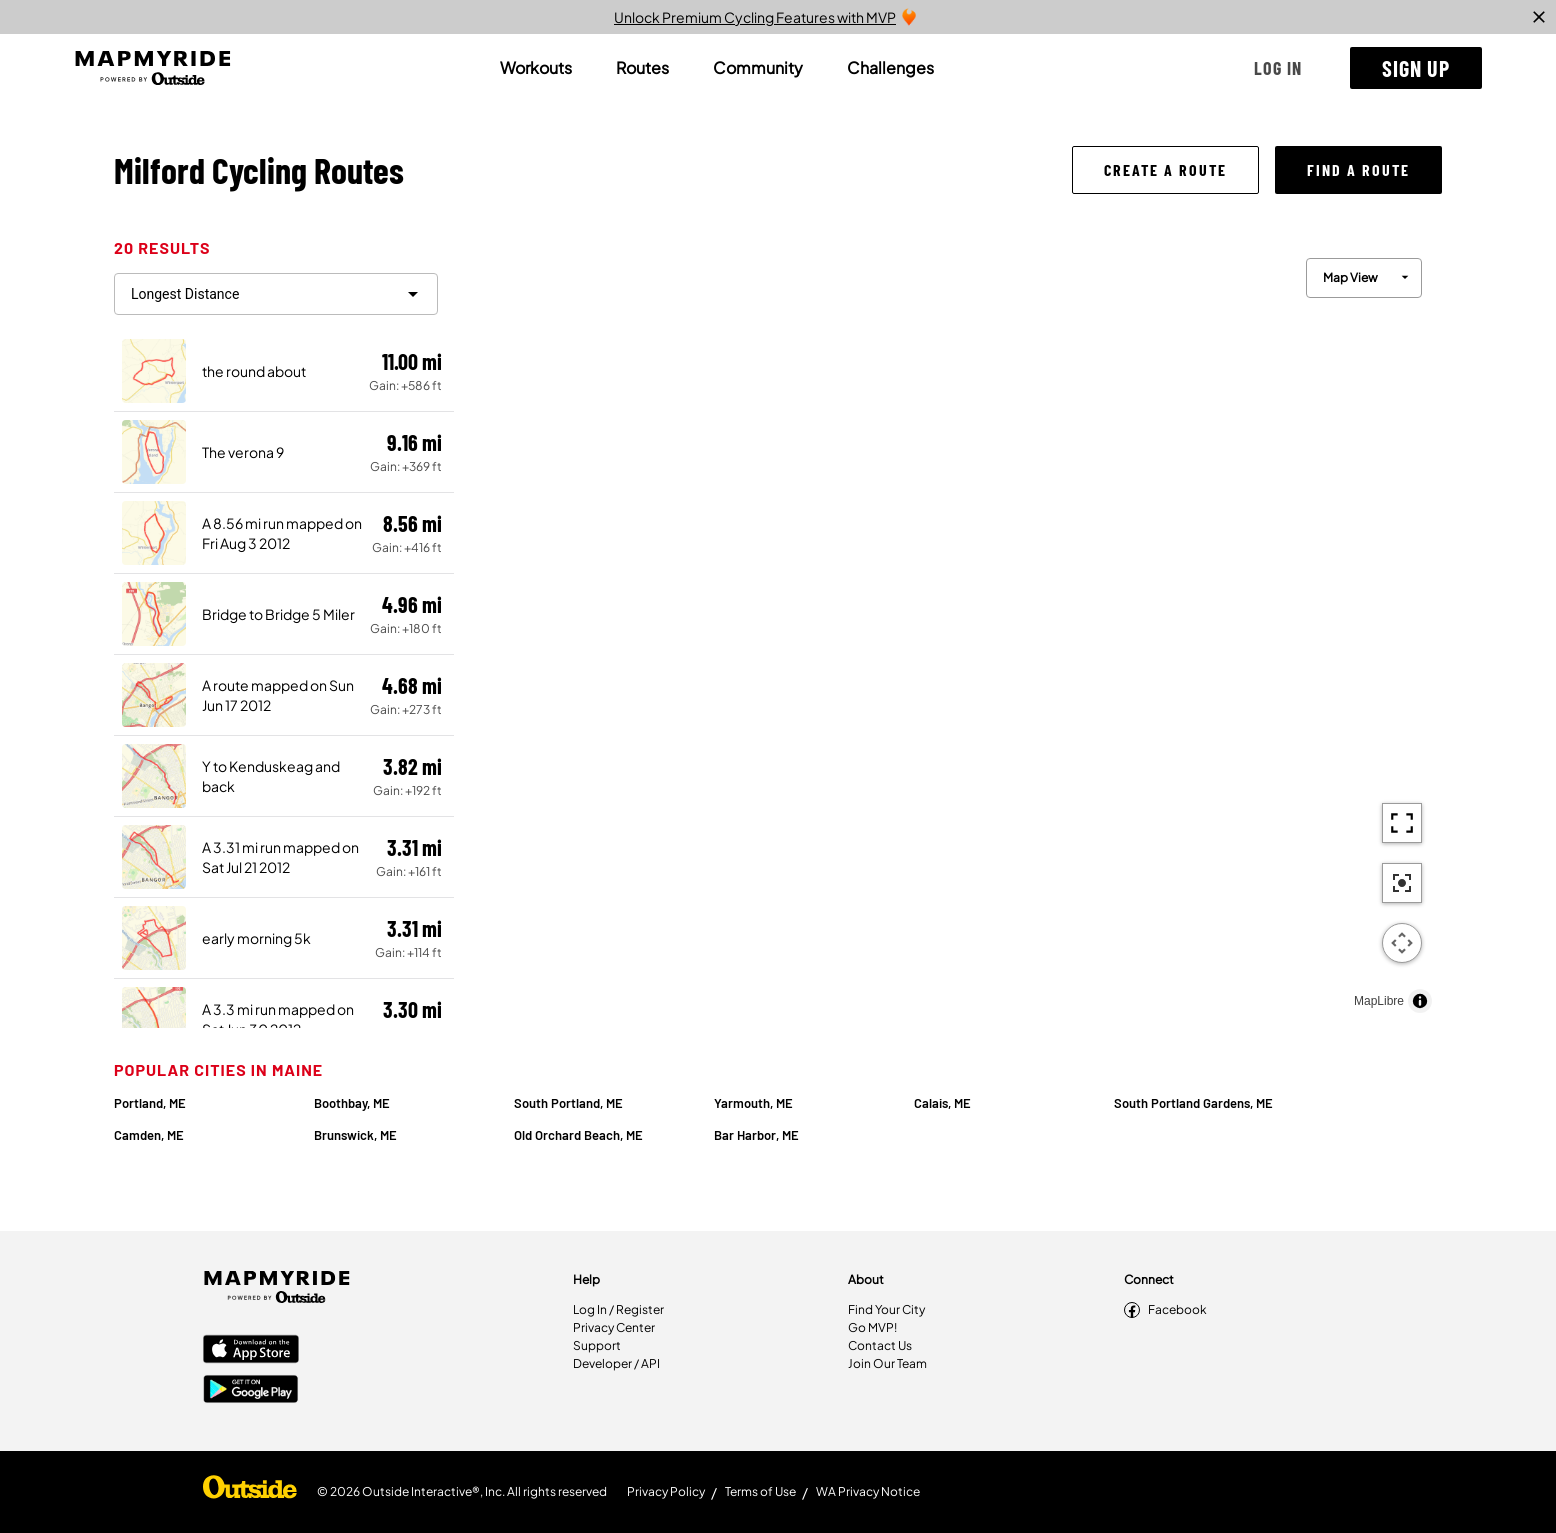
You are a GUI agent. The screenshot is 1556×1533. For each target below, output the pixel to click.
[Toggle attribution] (1420, 1001)
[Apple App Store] (251, 1351)
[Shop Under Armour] (250, 1492)
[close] (1539, 17)
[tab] (536, 68)
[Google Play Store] (251, 1391)
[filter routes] (276, 294)
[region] (948, 630)
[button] (1278, 68)
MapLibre (1379, 1001)
